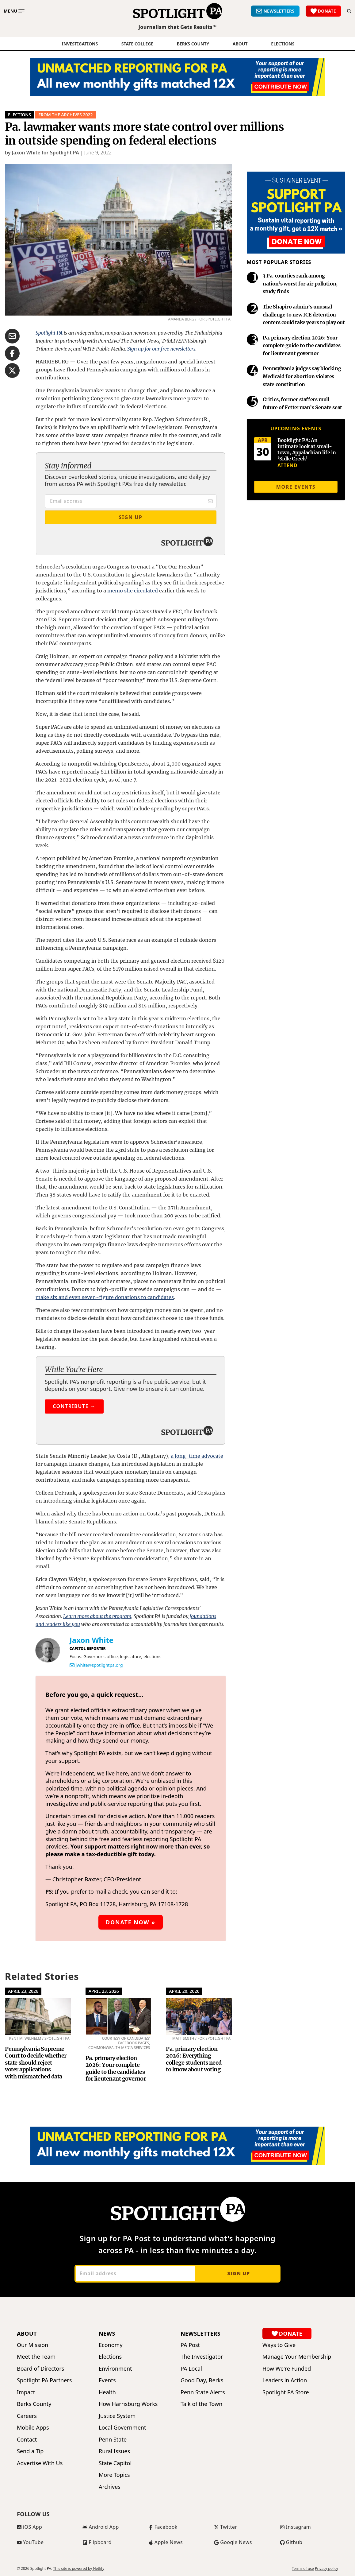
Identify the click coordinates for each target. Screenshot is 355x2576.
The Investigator (202, 2356)
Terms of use (303, 2568)
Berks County (193, 44)
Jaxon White (91, 1640)
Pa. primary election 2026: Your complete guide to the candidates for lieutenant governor (116, 2068)
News (107, 2333)
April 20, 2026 (184, 1991)
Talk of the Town (201, 2403)
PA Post (190, 2345)
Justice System (117, 2415)
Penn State (113, 2439)
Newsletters (200, 2333)
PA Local (191, 2368)
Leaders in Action (284, 2380)
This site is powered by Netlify (78, 2568)
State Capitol (115, 2463)
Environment (115, 2368)
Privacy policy (326, 2568)
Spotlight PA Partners (44, 2380)
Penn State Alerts (203, 2392)
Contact (27, 2439)
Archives (109, 2486)
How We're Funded (286, 2368)
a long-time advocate (197, 1456)
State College (137, 44)
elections (282, 44)
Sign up (238, 2273)
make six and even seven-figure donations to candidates (105, 1297)
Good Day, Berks (202, 2380)
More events (295, 486)
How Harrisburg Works (128, 2403)
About (240, 44)
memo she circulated (132, 591)
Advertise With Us (40, 2463)
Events (107, 2380)
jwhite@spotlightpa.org (99, 1665)
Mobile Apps (33, 2427)
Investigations (80, 44)
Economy (111, 2345)
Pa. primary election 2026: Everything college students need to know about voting (194, 2059)
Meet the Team (36, 2356)
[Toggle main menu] (14, 11)
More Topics (114, 2474)
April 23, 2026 (23, 1991)
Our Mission (32, 2345)
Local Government (122, 2427)
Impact (26, 2392)
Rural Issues (114, 2451)
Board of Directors (40, 2368)
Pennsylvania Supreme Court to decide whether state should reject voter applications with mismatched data (36, 2062)
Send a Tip (30, 2451)
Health (107, 2392)
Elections (19, 115)
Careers (27, 2415)
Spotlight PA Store (285, 2392)
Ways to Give (279, 2345)
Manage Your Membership (296, 2356)
